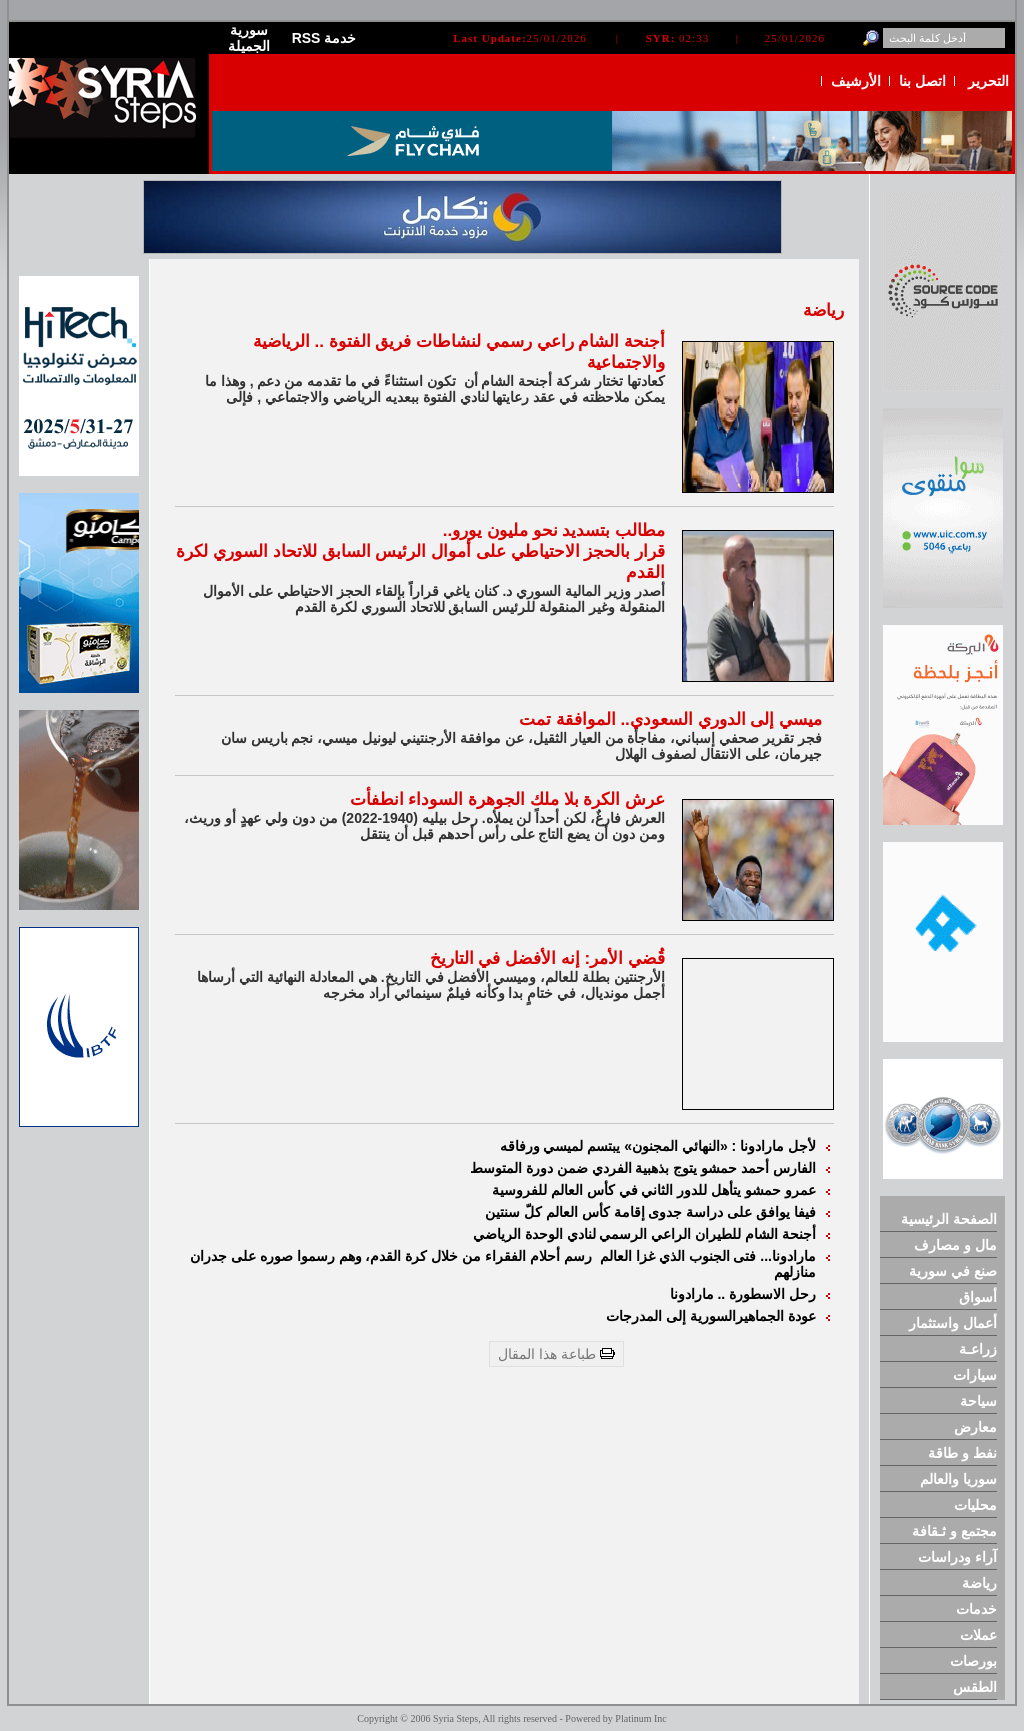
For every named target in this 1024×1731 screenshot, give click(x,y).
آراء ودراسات (957, 1557)
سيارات (975, 1375)
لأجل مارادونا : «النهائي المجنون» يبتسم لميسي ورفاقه (658, 1146)
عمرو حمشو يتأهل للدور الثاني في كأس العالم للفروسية (654, 1190)
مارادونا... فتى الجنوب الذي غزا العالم (708, 1256)
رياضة (979, 1583)
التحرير (988, 81)
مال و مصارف (955, 1245)
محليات (975, 1505)
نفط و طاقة (962, 1453)
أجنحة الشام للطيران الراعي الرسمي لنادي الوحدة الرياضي (644, 1234)
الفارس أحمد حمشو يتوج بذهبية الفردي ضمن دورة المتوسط (643, 1168)
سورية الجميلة (249, 38)
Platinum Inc (640, 1718)
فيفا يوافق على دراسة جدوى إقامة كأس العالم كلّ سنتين (650, 1212)
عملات (978, 1635)
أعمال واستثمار (953, 1323)
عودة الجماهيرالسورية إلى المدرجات (711, 1316)
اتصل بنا (922, 81)
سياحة (978, 1401)
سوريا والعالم (958, 1479)
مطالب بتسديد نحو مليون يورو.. (554, 530)
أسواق (978, 1297)
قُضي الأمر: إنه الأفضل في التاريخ (547, 958)
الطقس (975, 1687)
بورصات (973, 1661)
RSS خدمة (324, 38)
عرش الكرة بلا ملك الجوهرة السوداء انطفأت (507, 799)
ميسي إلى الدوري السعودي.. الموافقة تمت (670, 719)
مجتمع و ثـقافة (954, 1531)
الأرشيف (856, 81)
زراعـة (978, 1349)
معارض (975, 1427)
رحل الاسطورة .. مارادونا (743, 1294)
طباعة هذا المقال (556, 1354)
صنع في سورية (953, 1271)
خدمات (976, 1609)
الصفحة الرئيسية (949, 1219)
